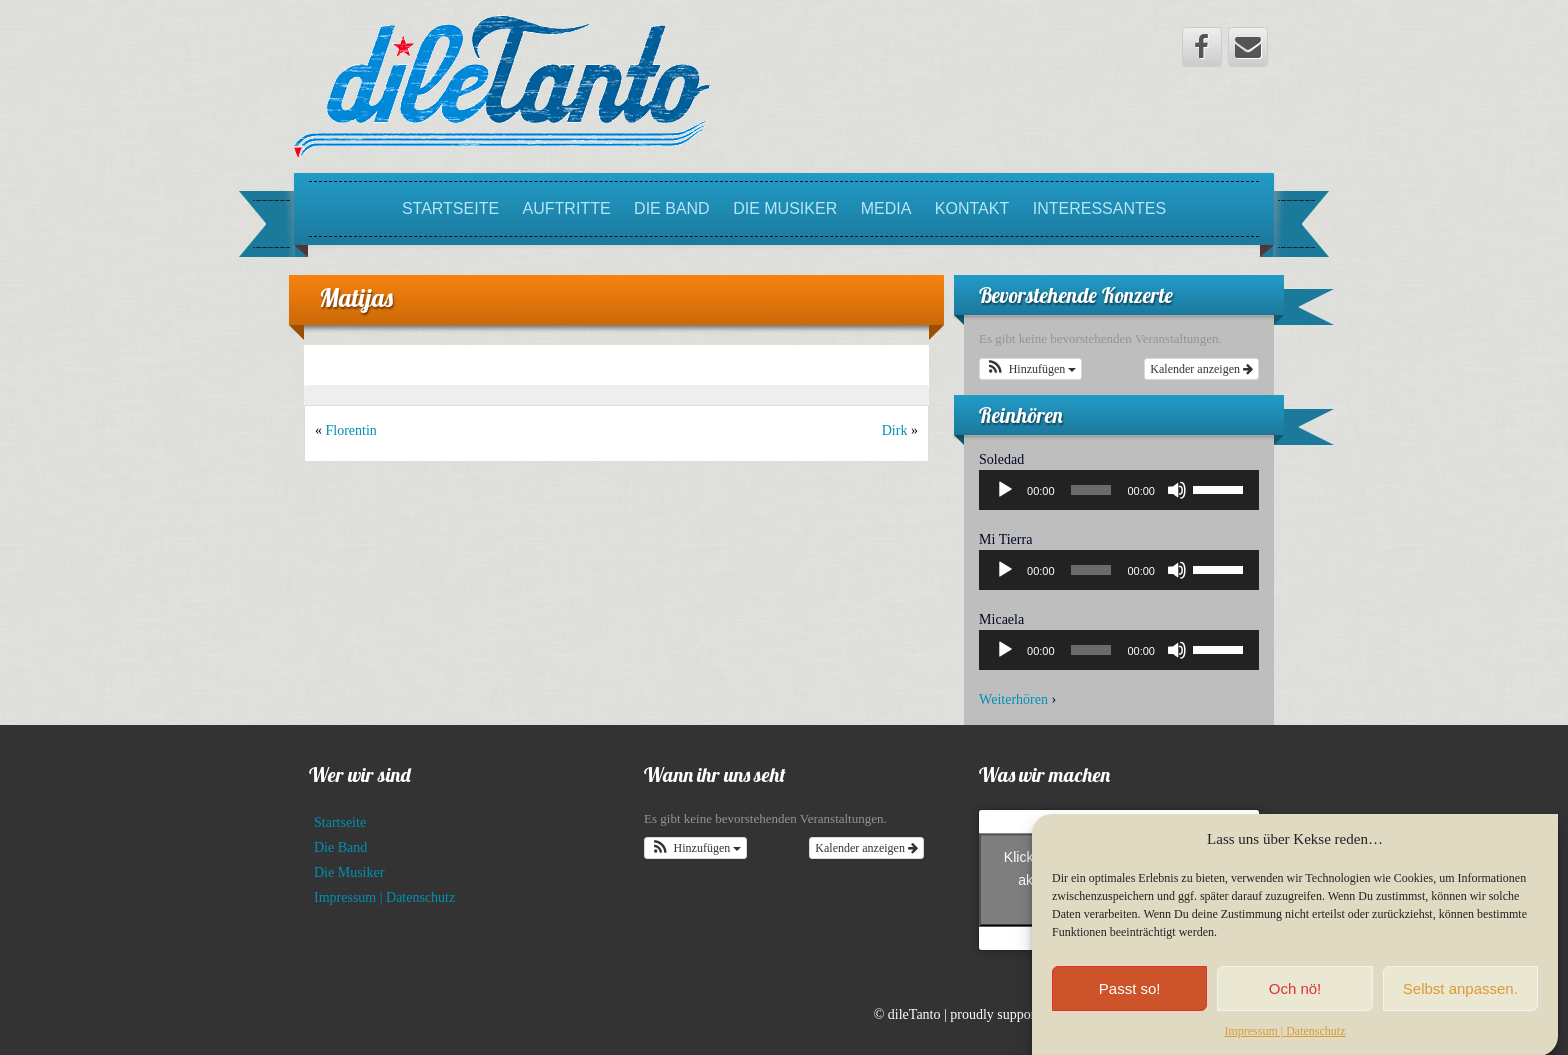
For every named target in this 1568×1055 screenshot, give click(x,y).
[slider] (1091, 490)
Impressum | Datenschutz (1284, 1043)
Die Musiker (785, 208)
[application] (1119, 490)
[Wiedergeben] (1005, 490)
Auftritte (567, 208)
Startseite (450, 208)
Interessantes (1099, 208)
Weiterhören (1013, 699)
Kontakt (972, 208)
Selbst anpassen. (1460, 999)
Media (886, 208)
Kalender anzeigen (1201, 369)
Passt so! (1130, 999)
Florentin (351, 430)
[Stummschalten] (1177, 490)
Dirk (895, 430)
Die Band (672, 208)
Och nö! (1295, 999)
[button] (1030, 369)
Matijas (356, 297)
